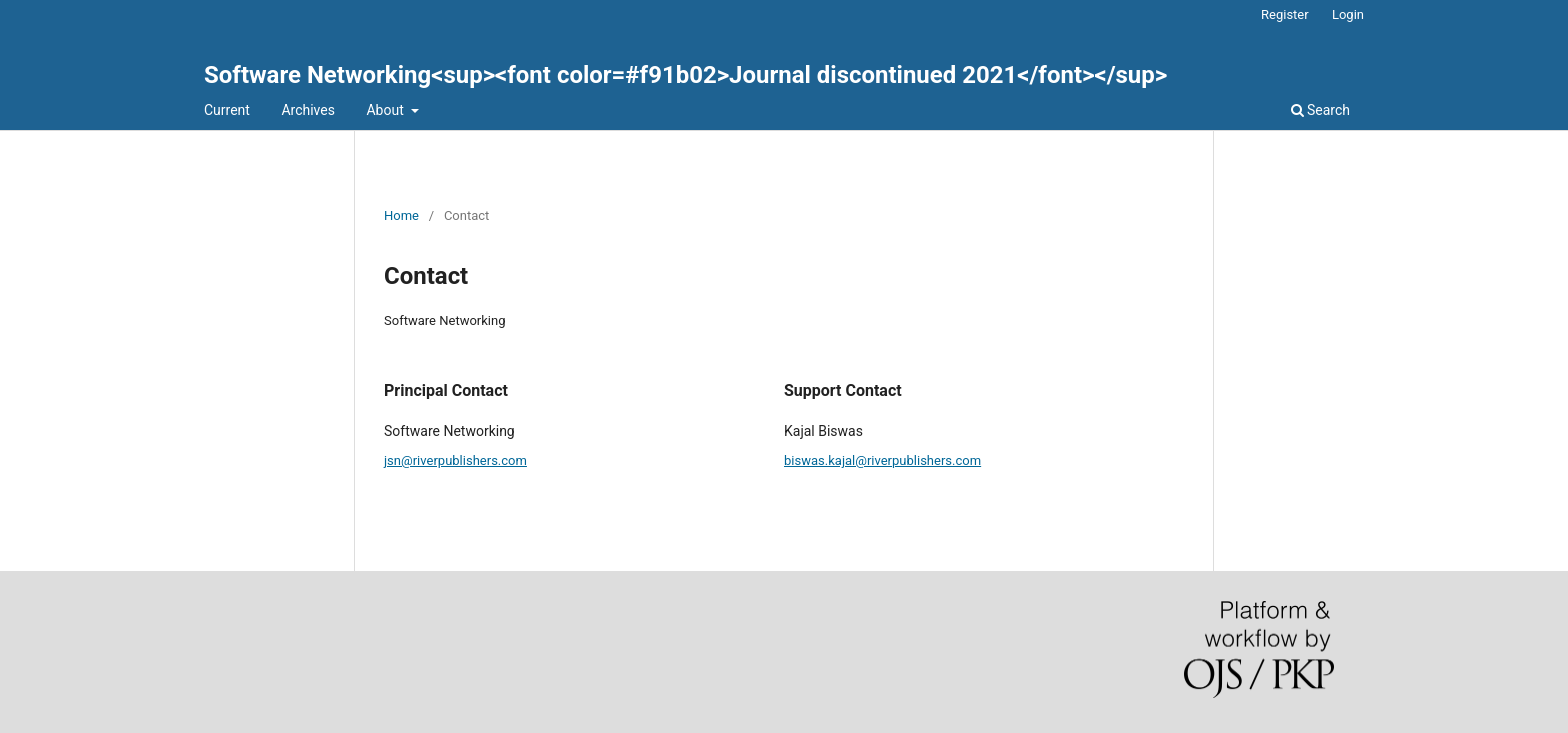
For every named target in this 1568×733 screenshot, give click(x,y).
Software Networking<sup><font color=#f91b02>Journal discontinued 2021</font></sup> (685, 75)
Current (227, 110)
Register (1285, 14)
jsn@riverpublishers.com (455, 460)
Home (401, 215)
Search (1320, 110)
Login (1348, 14)
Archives (308, 110)
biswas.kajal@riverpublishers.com (882, 460)
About (386, 110)
